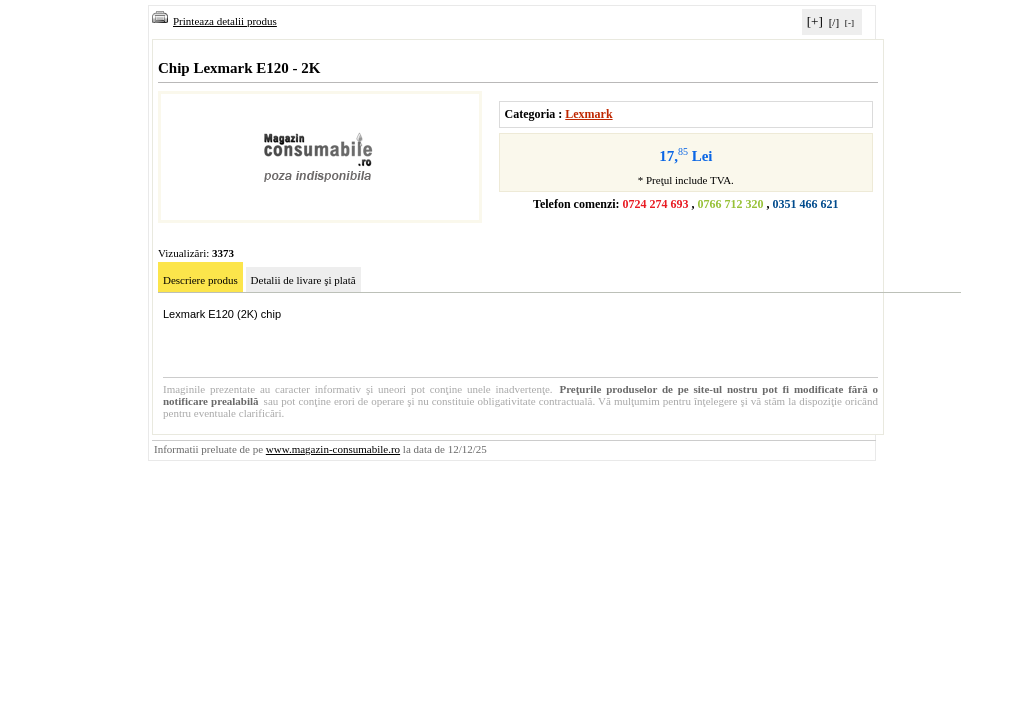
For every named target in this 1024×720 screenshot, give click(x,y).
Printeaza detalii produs (214, 21)
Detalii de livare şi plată (303, 280)
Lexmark (588, 114)
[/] (834, 22)
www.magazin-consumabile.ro (333, 449)
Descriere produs (200, 280)
